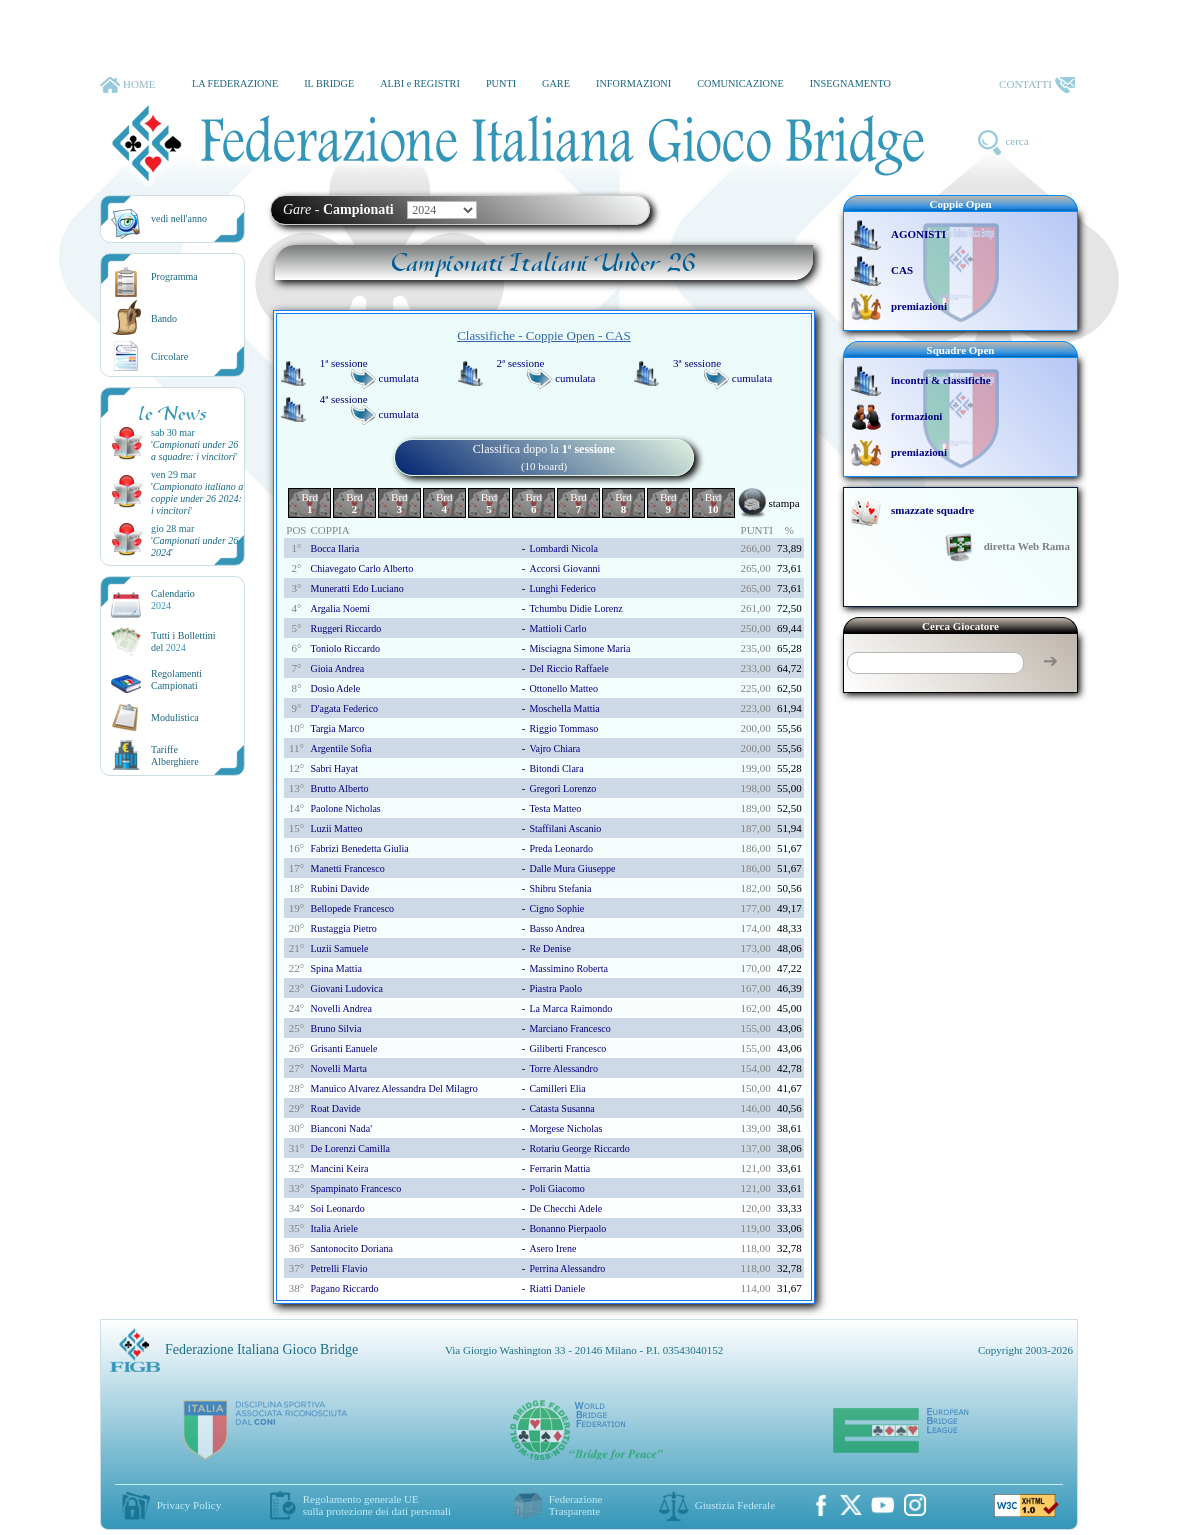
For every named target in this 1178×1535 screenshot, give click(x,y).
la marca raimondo (570, 1008)
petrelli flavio (338, 1268)
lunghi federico (562, 588)
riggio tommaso (563, 728)
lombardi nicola (563, 548)
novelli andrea (340, 1008)
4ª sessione (344, 399)
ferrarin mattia (559, 1168)
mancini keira (339, 1168)
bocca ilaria (334, 548)
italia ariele (333, 1228)
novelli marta (338, 1068)
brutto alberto (339, 788)
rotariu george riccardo (579, 1148)
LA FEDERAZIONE (235, 83)
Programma (174, 276)
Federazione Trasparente (576, 1505)
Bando (164, 318)
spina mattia (335, 968)
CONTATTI (1037, 85)
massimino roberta (568, 968)
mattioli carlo (557, 628)
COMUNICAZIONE (740, 83)
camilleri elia (557, 1088)
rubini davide (339, 888)
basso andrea (556, 928)
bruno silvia (335, 1028)
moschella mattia (564, 708)
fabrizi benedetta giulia (359, 848)
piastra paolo (555, 988)
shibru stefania (560, 888)
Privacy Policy (189, 1505)
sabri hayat (334, 768)
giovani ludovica (346, 988)
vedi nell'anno (179, 218)
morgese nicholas (565, 1128)
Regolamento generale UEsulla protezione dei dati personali (377, 1505)
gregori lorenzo (562, 788)
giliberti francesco (567, 1048)
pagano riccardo (344, 1288)
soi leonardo (337, 1208)
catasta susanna (561, 1108)
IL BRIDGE (329, 83)
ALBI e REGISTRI (420, 83)
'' (194, 450)
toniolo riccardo (345, 648)
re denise (549, 948)
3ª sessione (697, 363)
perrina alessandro (567, 1268)
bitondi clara (556, 768)
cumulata (399, 378)
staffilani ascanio (565, 828)
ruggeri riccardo (345, 628)
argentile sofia (340, 748)
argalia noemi (340, 608)
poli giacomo (556, 1188)
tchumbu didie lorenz (575, 608)
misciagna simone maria (579, 648)
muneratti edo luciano (356, 588)
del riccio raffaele (568, 668)
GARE (556, 83)
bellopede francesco (352, 908)
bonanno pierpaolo (567, 1228)
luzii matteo (336, 828)
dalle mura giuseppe (572, 868)
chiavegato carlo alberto (361, 568)
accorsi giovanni (564, 568)
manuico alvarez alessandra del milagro (393, 1088)
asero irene (552, 1248)
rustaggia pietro (343, 928)
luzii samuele (339, 948)
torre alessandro (563, 1068)
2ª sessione (520, 363)
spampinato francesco (355, 1188)
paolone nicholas (345, 808)
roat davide (335, 1108)
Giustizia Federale (735, 1505)
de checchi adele (565, 1208)
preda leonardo (561, 848)
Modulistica (175, 717)
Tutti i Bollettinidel (183, 641)
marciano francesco (569, 1028)
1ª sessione (344, 363)
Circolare (169, 356)
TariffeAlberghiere (175, 755)
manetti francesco (347, 868)
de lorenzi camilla (349, 1148)
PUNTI (501, 83)
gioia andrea (337, 668)
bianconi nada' (341, 1128)
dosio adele (335, 688)
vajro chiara (554, 748)
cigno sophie (556, 908)
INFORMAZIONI (633, 83)
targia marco (337, 728)
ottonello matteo (563, 688)
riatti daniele (557, 1288)
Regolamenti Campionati (176, 679)
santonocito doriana (351, 1248)
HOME (127, 85)
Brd (309, 503)
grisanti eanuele (343, 1048)
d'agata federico (344, 708)
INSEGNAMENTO (850, 83)
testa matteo (555, 808)
